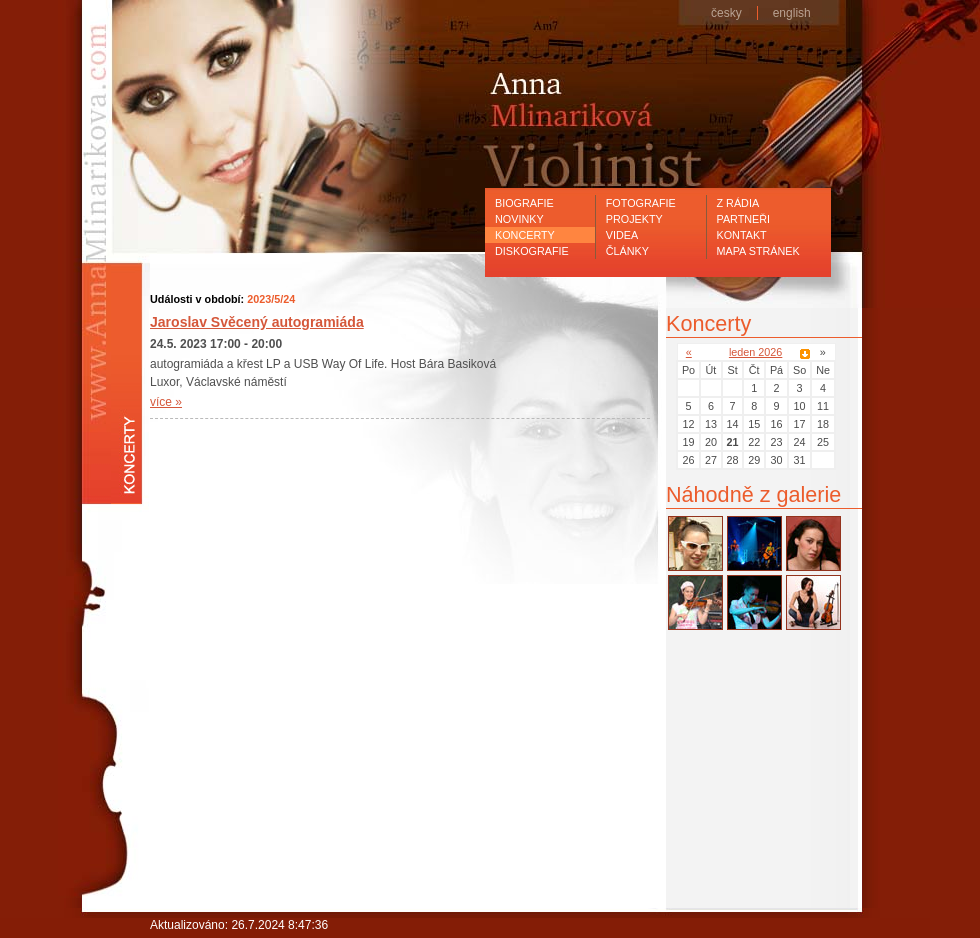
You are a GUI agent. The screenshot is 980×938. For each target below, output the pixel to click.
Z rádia (738, 203)
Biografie (524, 203)
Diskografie (532, 251)
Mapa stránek (758, 251)
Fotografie (641, 203)
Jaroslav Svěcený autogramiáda (257, 322)
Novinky (519, 219)
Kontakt (742, 235)
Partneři (744, 219)
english (792, 13)
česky (726, 13)
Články (627, 251)
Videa (622, 235)
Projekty (634, 219)
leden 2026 (755, 352)
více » (166, 402)
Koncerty (525, 235)
